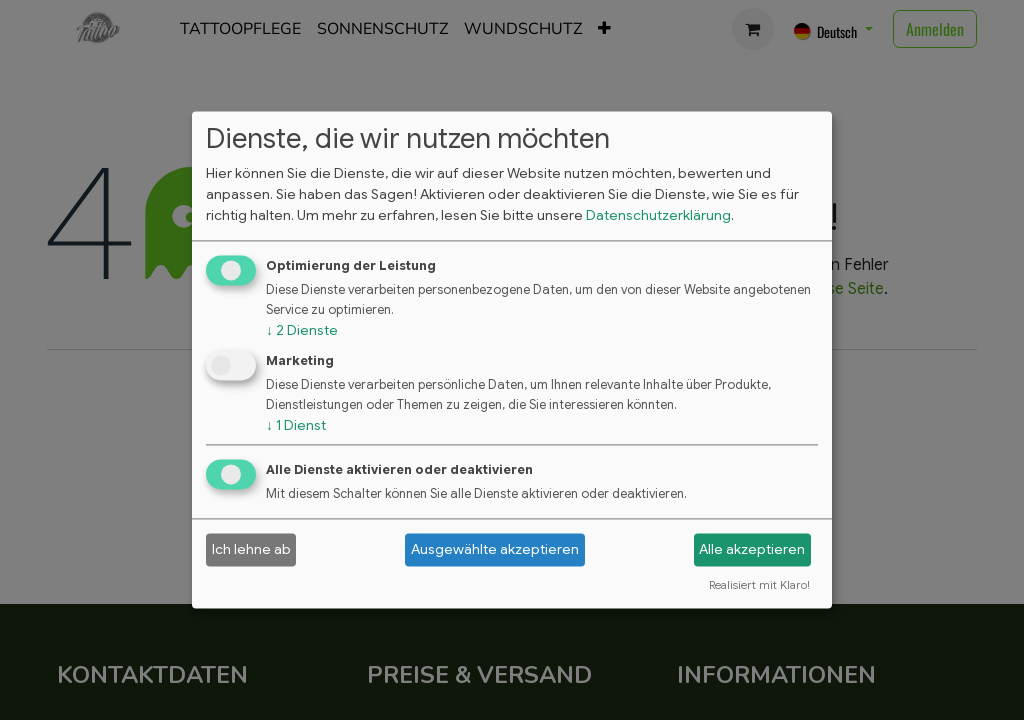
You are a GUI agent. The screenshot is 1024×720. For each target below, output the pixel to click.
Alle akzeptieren (752, 549)
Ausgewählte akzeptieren (495, 549)
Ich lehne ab (251, 549)
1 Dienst (296, 425)
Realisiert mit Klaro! (759, 586)
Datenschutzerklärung (658, 215)
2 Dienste (302, 330)
